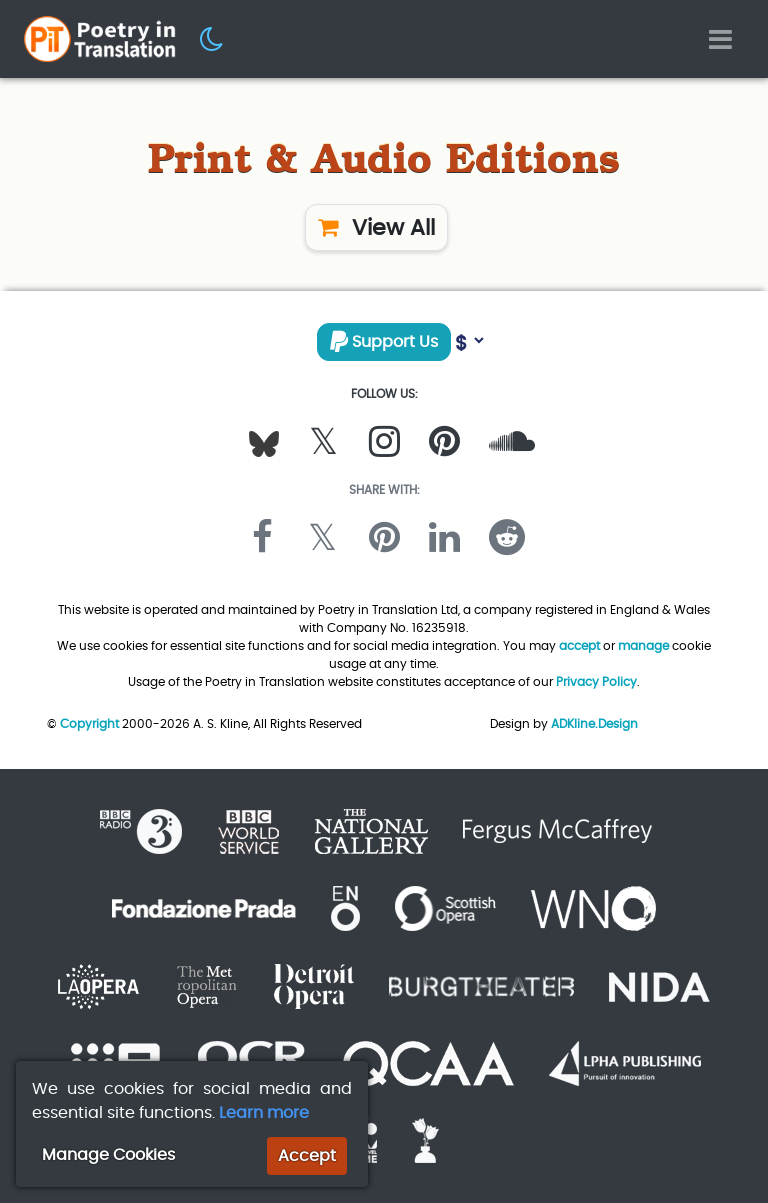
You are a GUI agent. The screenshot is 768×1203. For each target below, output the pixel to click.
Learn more (264, 1112)
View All (376, 227)
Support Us (384, 341)
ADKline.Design (594, 723)
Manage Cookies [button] (108, 1154)
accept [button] (579, 645)
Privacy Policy (596, 681)
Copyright (89, 723)
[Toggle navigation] (720, 39)
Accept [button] (307, 1155)
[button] (212, 38)
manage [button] (643, 645)
